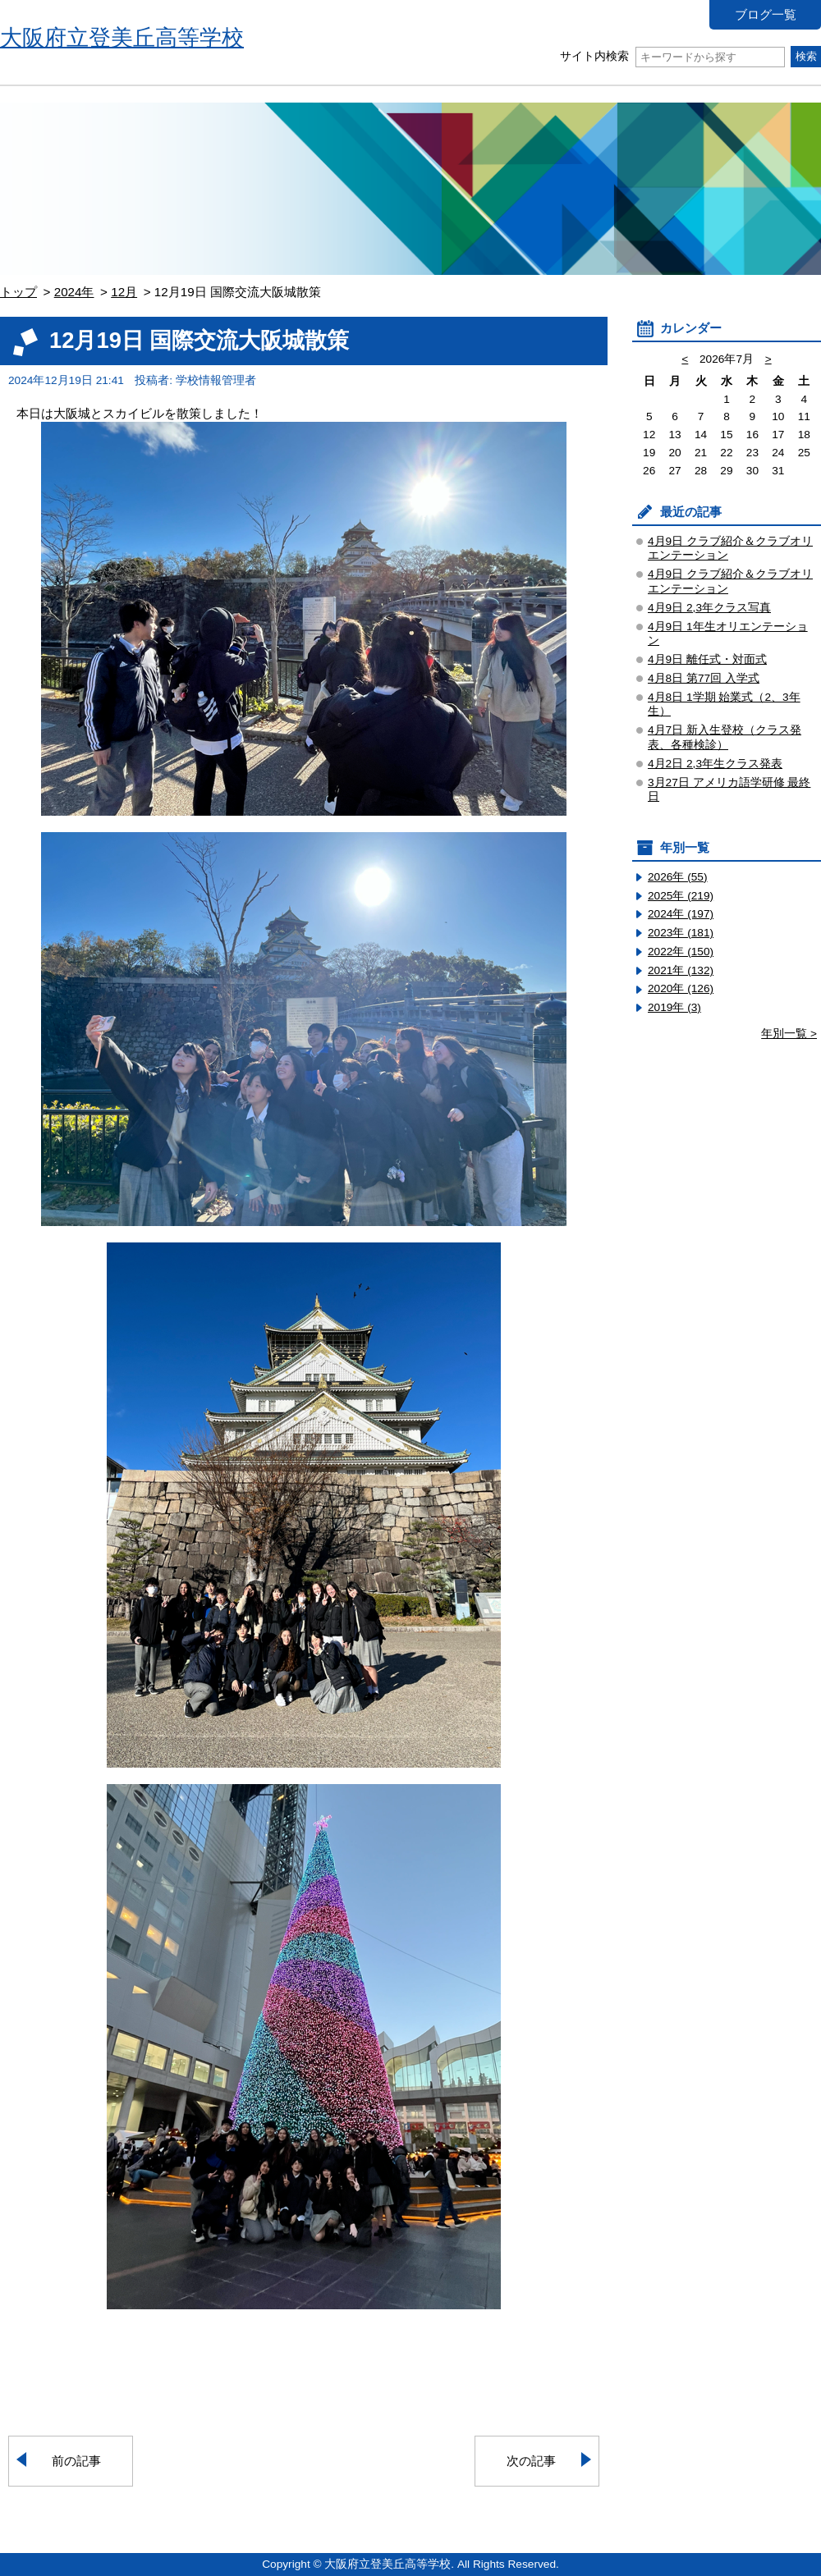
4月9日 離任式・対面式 (707, 659)
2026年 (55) (678, 877)
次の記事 (531, 2461)
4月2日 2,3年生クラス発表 (715, 763)
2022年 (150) (680, 951)
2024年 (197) (680, 914)
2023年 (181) (680, 933)
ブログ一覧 (765, 14)
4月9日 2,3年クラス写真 (709, 608)
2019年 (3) (674, 1007)
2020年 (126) (680, 988)
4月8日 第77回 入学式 (703, 678)
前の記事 (76, 2461)
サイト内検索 (672, 56)
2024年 (74, 292)
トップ (18, 292)
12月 (124, 292)
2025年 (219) (680, 896)
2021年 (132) (680, 970)
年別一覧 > (789, 1033)
